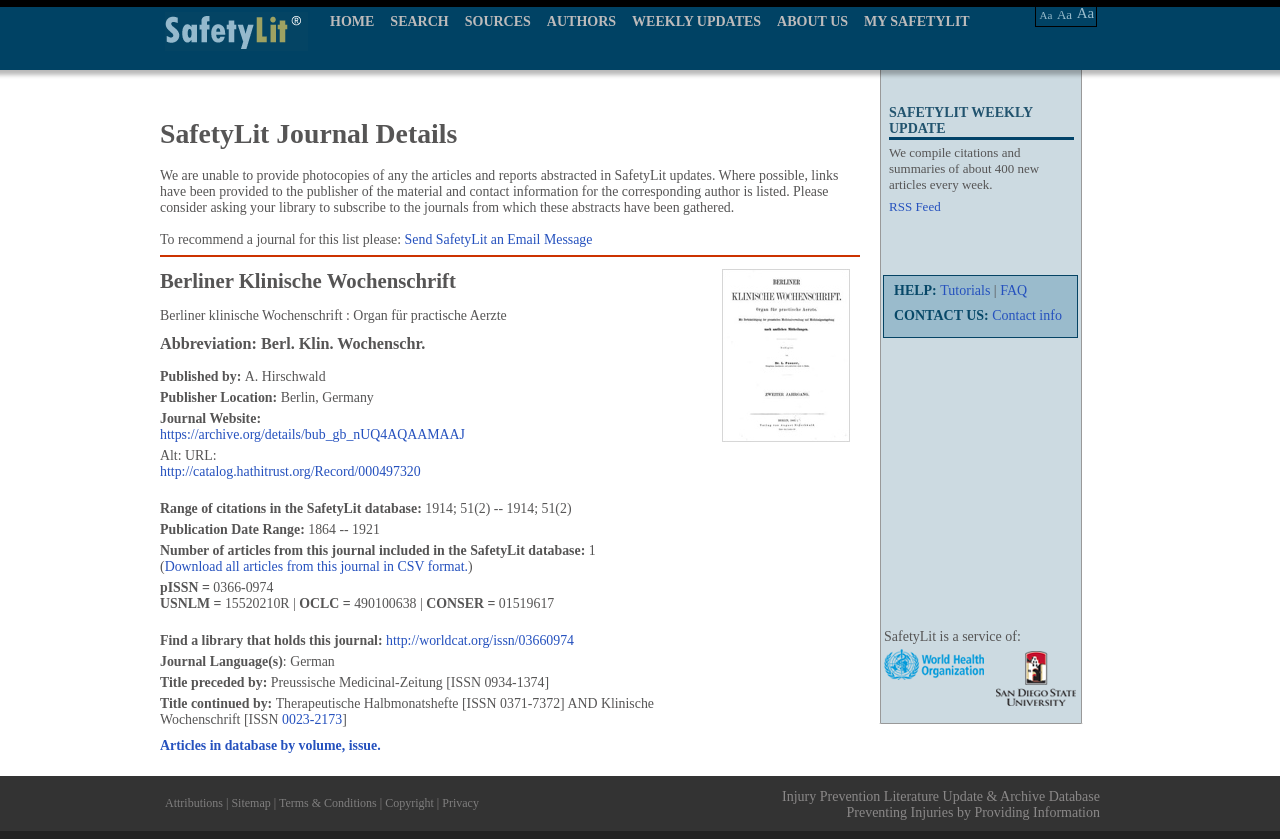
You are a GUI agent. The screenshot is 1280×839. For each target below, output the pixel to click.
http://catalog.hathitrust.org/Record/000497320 (290, 471)
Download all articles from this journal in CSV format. (316, 566)
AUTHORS (581, 21)
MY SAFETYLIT (917, 21)
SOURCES (498, 21)
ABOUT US (812, 21)
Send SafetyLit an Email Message (499, 239)
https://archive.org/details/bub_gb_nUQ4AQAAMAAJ (312, 434)
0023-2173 (312, 719)
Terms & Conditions (328, 803)
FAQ (1013, 290)
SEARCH (419, 21)
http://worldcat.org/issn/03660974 (480, 640)
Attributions (194, 803)
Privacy (460, 803)
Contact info (1027, 315)
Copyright (409, 803)
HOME (352, 21)
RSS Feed (915, 206)
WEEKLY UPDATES (696, 21)
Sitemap (250, 803)
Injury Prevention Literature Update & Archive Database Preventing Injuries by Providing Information (941, 804)
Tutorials (965, 290)
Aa (1046, 15)
